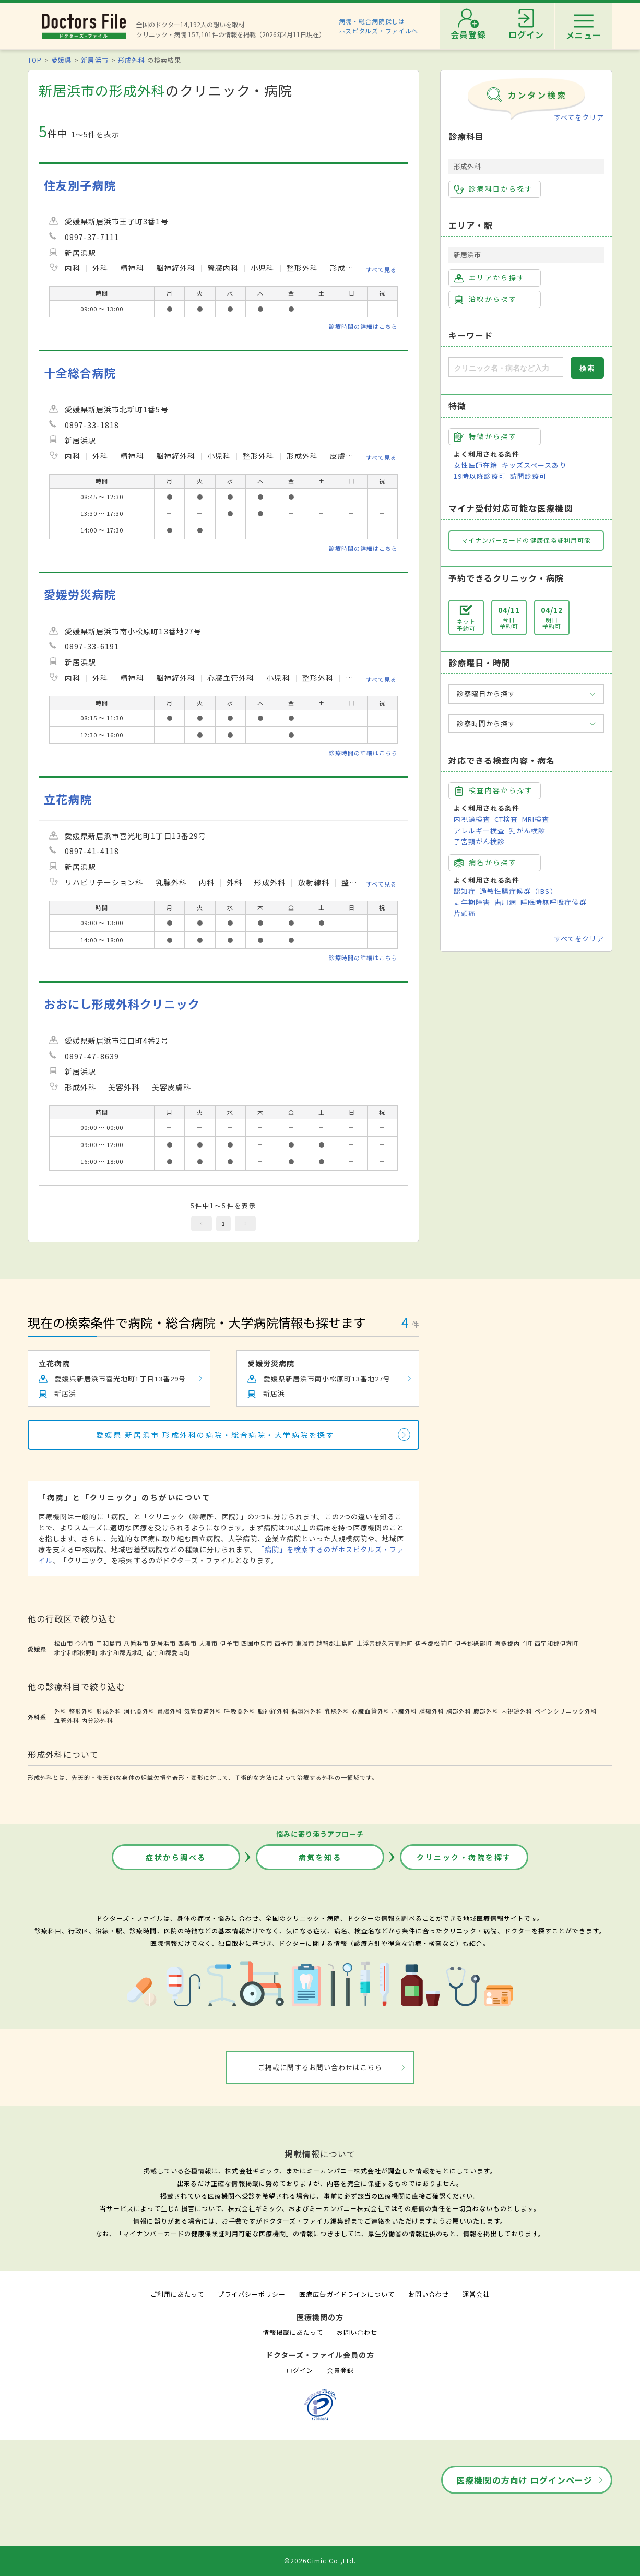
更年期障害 (472, 902)
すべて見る (381, 269)
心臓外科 (404, 1711)
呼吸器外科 (239, 1711)
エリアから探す (489, 278)
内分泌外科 (97, 1720)
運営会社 (476, 2293)
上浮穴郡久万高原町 (385, 1643)
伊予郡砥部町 (473, 1643)
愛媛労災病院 (80, 594)
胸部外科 (458, 1711)
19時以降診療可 (480, 476)
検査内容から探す (493, 790)
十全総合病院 (80, 372)
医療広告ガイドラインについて (347, 2293)
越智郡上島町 (335, 1643)
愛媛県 (61, 59)
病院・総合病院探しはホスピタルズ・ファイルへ (379, 26)
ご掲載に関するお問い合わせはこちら (320, 2067)
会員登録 (340, 2370)
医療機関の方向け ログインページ (524, 2480)
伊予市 (229, 1643)
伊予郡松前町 (434, 1643)
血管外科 (66, 1720)
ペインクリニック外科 (566, 1711)
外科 (60, 1711)
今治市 (84, 1643)
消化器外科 (139, 1711)
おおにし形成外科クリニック (122, 1004)
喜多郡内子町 (513, 1643)
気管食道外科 (203, 1711)
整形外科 (81, 1711)
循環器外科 (307, 1711)
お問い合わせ (428, 2293)
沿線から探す (485, 299)
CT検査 (506, 819)
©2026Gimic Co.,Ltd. (320, 2560)
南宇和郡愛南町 (169, 1652)
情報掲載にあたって (293, 2331)
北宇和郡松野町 (76, 1652)
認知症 (465, 891)
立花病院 (68, 799)
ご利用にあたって (177, 2293)
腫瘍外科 (431, 1711)
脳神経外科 (273, 1711)
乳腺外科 (337, 1711)
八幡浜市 (136, 1643)
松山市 (63, 1643)
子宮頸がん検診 (479, 841)
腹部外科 (486, 1711)
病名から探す (485, 862)
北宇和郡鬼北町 (122, 1652)
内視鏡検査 (472, 819)
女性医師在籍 (475, 465)
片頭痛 (465, 913)
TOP (35, 59)
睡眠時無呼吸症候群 (553, 902)
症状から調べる (176, 1857)
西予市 (284, 1643)
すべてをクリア (579, 117)
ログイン (299, 2370)
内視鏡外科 (516, 1711)
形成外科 (131, 59)
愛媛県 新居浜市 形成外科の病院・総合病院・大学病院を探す (215, 1434)
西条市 (187, 1643)
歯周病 (505, 902)
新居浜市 (94, 59)
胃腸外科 (169, 1711)
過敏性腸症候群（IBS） (518, 891)
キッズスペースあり (534, 465)
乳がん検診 (527, 830)
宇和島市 (108, 1643)
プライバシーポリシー (252, 2293)
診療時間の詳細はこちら (363, 326)
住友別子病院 (80, 185)
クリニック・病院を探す (464, 1857)
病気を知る (320, 1857)
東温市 (304, 1643)
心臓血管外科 (370, 1711)
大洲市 (208, 1643)
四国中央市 (256, 1643)
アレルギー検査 (479, 830)
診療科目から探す (493, 189)
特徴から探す (485, 436)
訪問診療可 (528, 476)
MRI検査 (535, 819)
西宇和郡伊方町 (556, 1643)
